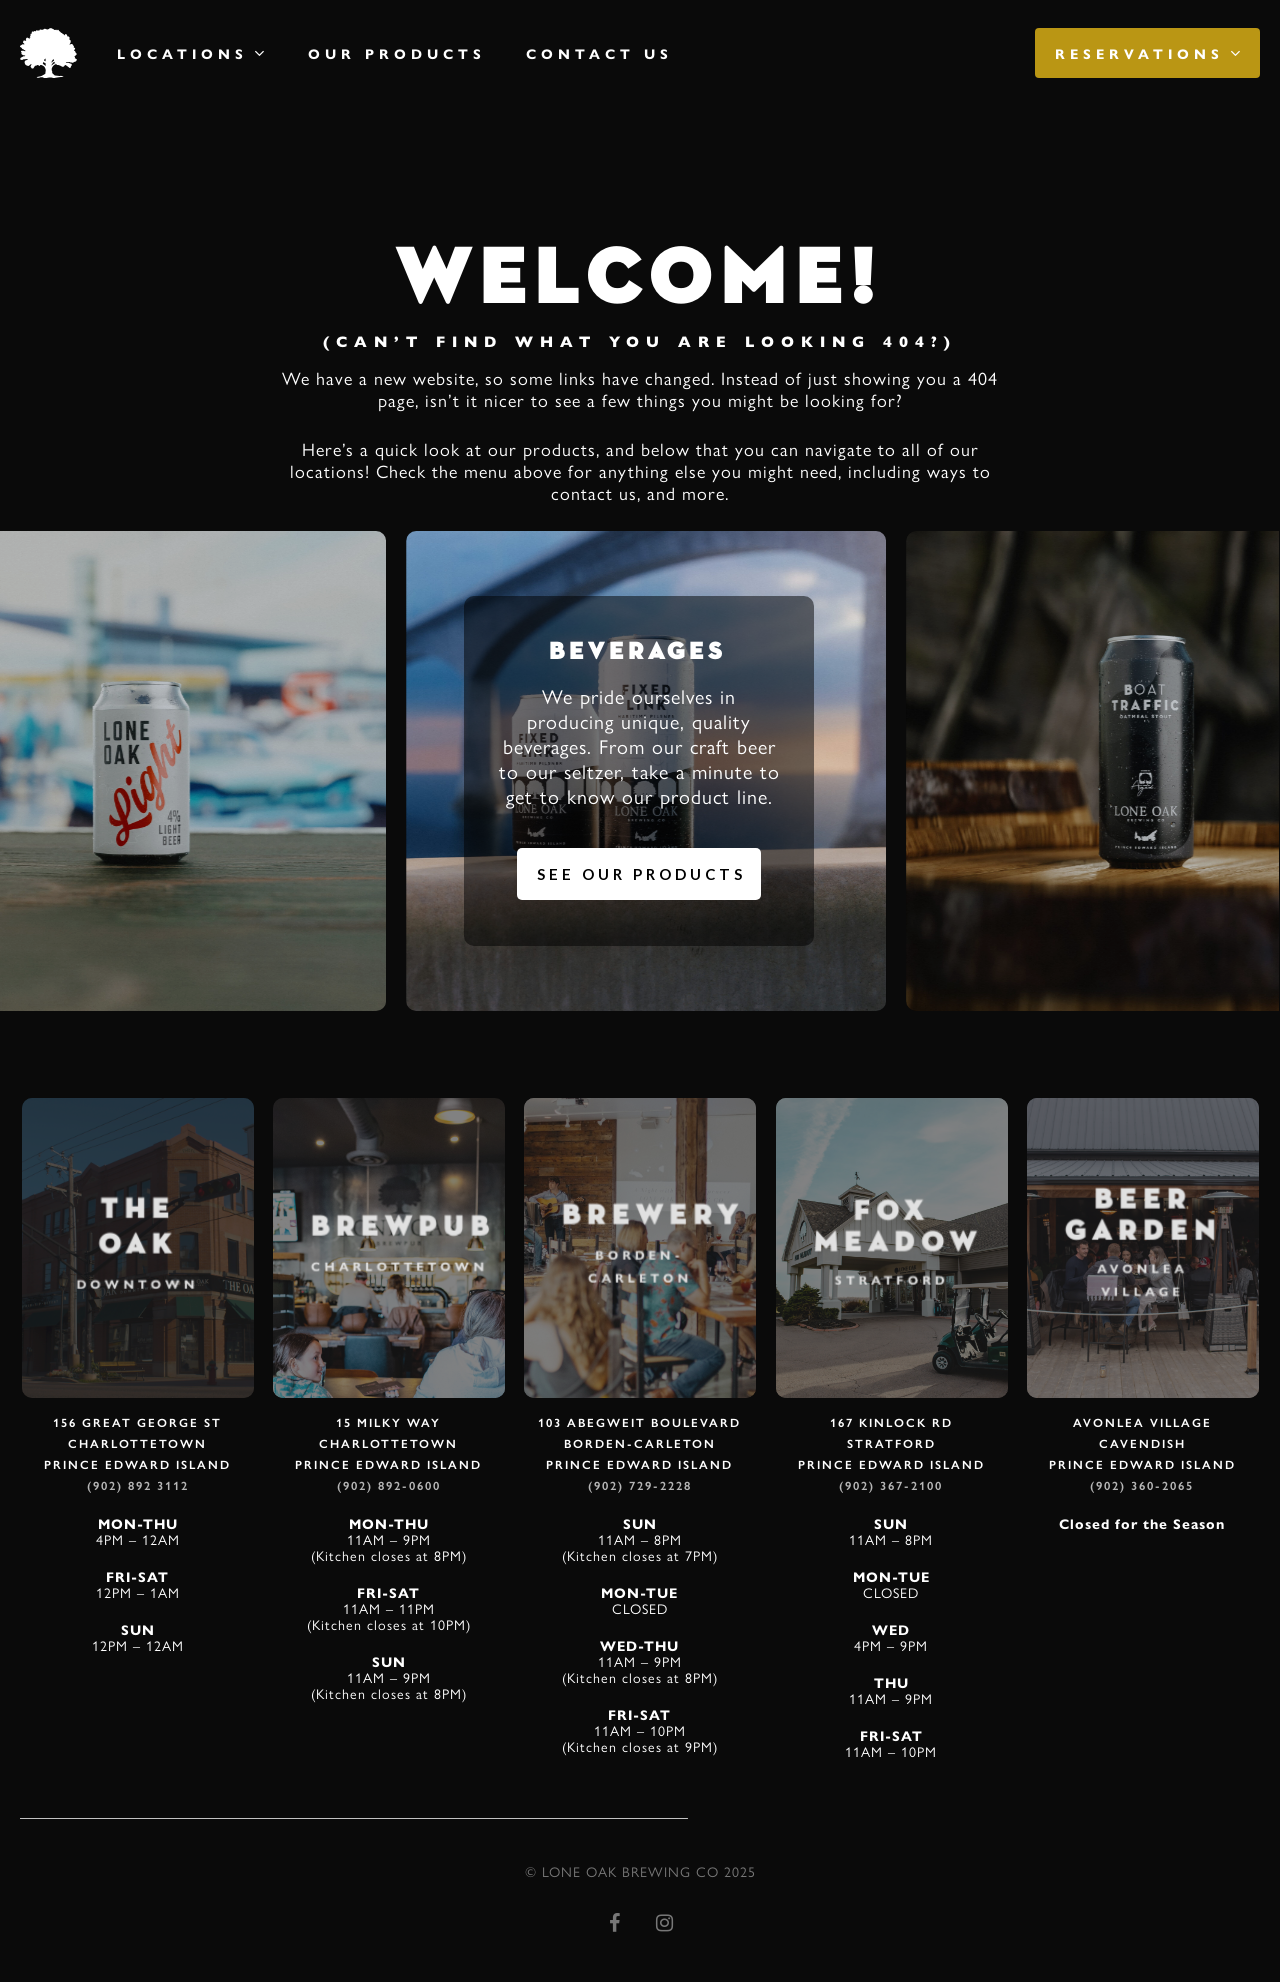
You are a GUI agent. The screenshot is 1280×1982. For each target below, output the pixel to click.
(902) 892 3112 (138, 1486)
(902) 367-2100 (891, 1486)
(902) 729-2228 (640, 1486)
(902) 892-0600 (389, 1486)
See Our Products (641, 874)
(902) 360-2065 (1142, 1486)
